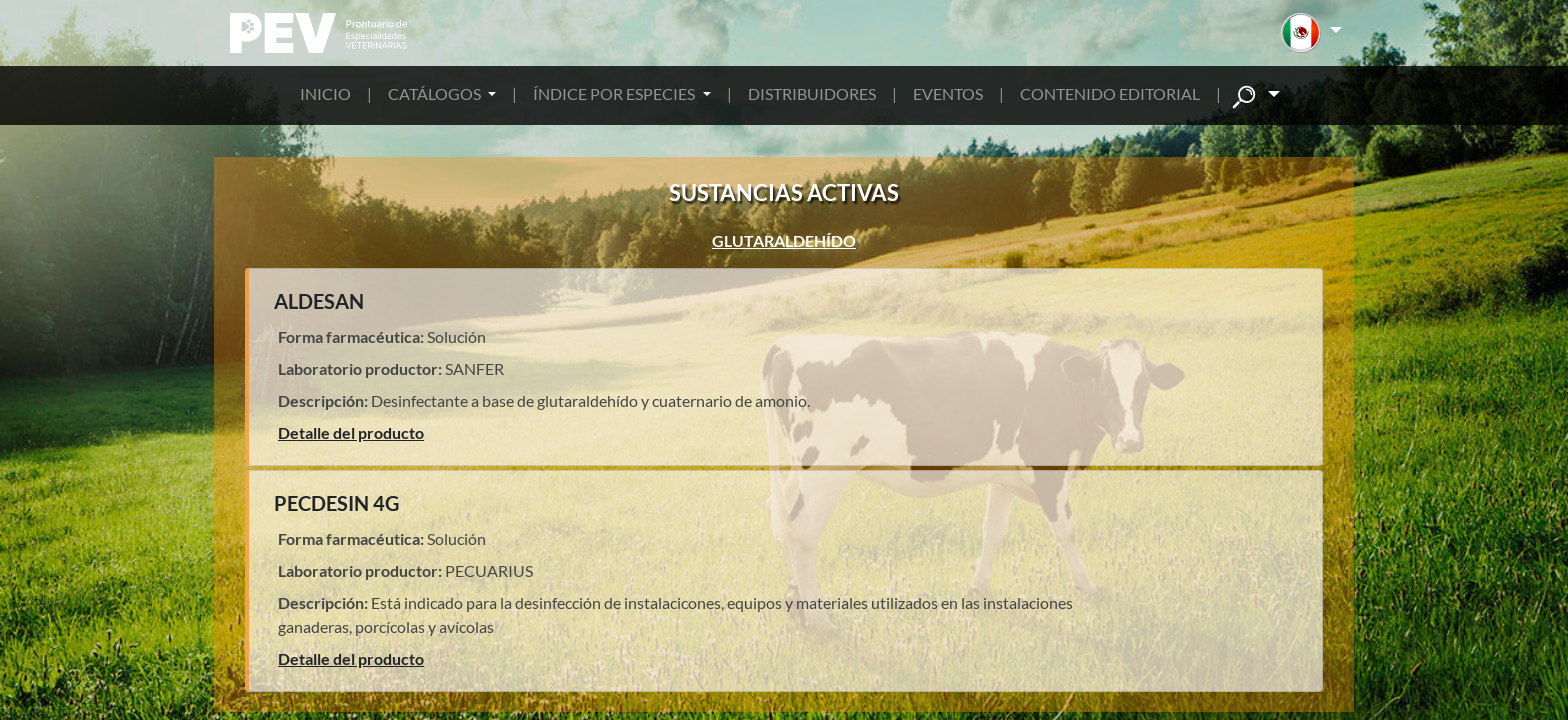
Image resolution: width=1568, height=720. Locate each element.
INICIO (325, 93)
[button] (1311, 33)
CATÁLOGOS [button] (436, 93)
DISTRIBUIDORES (812, 93)
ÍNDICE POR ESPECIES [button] (615, 93)
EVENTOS (948, 93)
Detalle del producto (351, 432)
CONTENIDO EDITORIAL (1110, 93)
